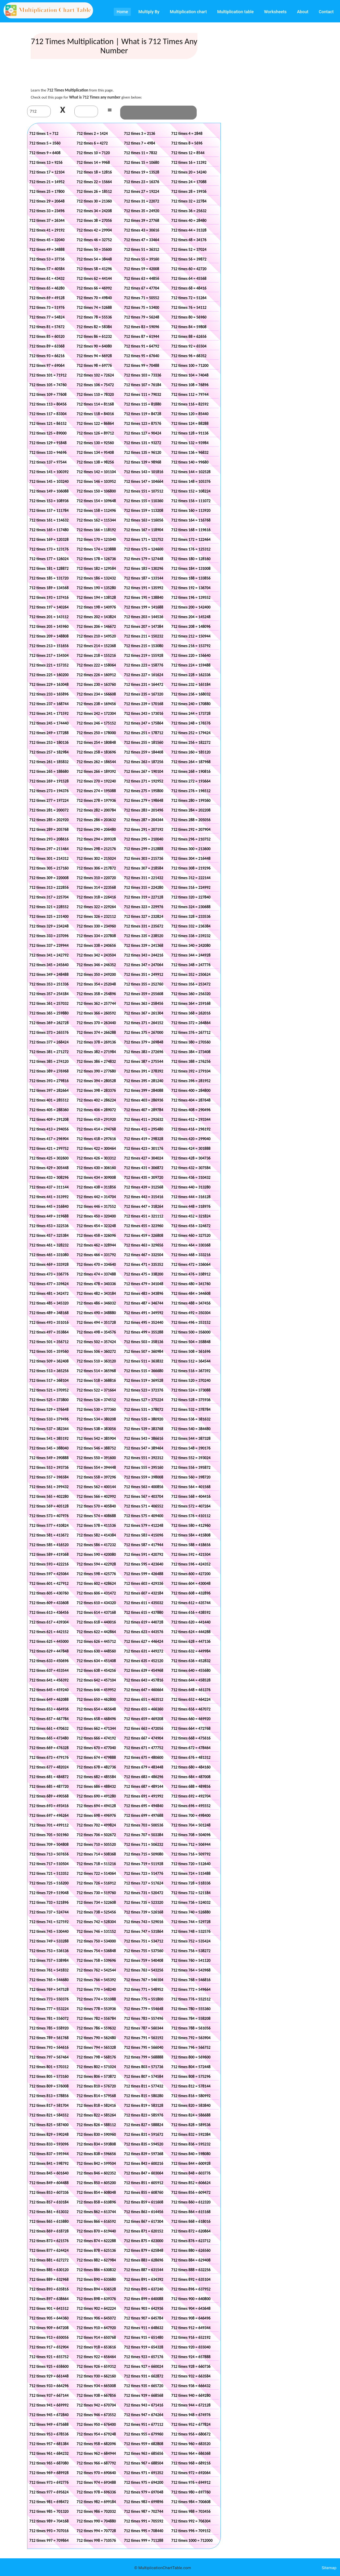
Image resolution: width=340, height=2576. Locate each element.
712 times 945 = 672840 (48, 2414)
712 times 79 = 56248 (141, 317)
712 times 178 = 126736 (96, 558)
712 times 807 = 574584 (143, 2076)
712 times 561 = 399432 (48, 1486)
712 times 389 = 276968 (48, 1071)
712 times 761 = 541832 (48, 1970)
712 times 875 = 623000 (143, 2240)
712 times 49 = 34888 (46, 249)
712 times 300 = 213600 (190, 848)
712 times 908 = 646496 (190, 2318)
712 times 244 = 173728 (190, 713)
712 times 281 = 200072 (48, 810)
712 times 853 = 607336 (48, 2192)
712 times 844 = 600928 (190, 2163)
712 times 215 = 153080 (143, 645)
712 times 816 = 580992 (190, 2095)
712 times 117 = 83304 (48, 413)
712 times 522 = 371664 (96, 1390)
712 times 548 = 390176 (190, 1448)
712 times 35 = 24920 (141, 210)
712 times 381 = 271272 (48, 1051)
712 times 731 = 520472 (143, 1892)
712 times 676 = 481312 (190, 1757)
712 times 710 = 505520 (96, 1844)
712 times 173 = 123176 (48, 549)
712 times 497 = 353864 (48, 1332)
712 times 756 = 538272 (190, 1950)
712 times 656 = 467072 (190, 1709)
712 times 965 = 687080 (48, 2463)
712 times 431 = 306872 (143, 1167)
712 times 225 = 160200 (48, 674)
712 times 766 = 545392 (96, 1979)
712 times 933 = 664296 (48, 2385)
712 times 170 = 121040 (96, 539)
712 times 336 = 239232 (190, 935)
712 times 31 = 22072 (141, 201)
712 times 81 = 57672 (46, 326)
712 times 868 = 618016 (190, 2221)
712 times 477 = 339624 (48, 1283)
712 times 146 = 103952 (96, 481)
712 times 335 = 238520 (143, 935)
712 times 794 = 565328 (96, 2047)
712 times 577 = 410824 (48, 1525)
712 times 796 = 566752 (190, 2047)
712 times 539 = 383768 (143, 1428)
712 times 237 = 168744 (48, 703)
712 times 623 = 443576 (143, 1631)
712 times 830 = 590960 (96, 2134)
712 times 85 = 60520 (46, 336)
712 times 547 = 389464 (143, 1448)
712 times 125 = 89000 (48, 433)
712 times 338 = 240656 (96, 945)
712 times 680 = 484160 (190, 1767)
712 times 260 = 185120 (190, 752)
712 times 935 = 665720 (143, 2385)
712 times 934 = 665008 (96, 2385)
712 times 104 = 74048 (189, 375)
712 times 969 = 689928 (48, 2472)
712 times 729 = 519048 (48, 1892)
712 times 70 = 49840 (94, 297)
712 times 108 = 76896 (189, 384)
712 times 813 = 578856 (48, 2095)
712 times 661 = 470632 (48, 1728)
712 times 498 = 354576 (96, 1332)
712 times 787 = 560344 (143, 2028)
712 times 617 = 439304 (48, 1622)
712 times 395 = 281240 (143, 1080)
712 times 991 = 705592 (143, 2521)
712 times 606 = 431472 (96, 1593)
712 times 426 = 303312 (96, 1158)
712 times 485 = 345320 (48, 1303)
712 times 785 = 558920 (48, 2028)
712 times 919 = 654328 (143, 2347)
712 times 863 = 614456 (143, 2211)
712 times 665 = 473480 (48, 1738)
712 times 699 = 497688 (143, 1815)
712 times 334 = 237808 (96, 935)
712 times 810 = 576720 (96, 2086)
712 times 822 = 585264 (96, 2115)
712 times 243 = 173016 (143, 713)
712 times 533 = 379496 (48, 1419)
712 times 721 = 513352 (48, 1873)
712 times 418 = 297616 (96, 1138)
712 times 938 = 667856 (96, 2395)
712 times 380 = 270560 (190, 1042)
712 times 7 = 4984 (139, 143)
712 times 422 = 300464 (96, 1148)
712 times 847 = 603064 (143, 2173)
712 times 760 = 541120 (190, 1960)
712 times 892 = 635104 (190, 2279)
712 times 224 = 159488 (190, 665)
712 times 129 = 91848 (48, 442)
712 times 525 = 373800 (48, 1399)
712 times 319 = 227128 (143, 897)
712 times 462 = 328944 (96, 1245)
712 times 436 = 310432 (190, 1177)
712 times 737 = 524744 (48, 1912)
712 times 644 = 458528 (190, 1680)
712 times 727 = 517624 (143, 1883)
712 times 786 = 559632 (96, 2028)
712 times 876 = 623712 (190, 2240)
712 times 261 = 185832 (48, 761)
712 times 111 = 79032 (142, 394)
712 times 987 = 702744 (143, 2511)
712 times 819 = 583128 (143, 2105)
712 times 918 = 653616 (96, 2347)
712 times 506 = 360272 (96, 1351)
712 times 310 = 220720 (96, 877)
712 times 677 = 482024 (48, 1767)
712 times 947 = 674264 (143, 2414)
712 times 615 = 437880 (143, 1612)
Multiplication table (235, 11)
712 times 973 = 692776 (48, 2482)
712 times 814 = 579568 (96, 2095)
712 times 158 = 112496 (96, 510)
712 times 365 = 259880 (48, 1013)
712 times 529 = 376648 (48, 1409)
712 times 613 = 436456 (48, 1612)
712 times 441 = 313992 (48, 1196)
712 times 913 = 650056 (48, 2337)
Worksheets (275, 11)
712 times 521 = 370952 (48, 1390)
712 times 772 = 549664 (190, 1989)
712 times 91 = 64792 (141, 346)
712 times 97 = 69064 (46, 365)
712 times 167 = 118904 (143, 529)
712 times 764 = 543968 (190, 1970)
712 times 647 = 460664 (143, 1689)
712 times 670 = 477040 (96, 1747)
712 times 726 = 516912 (96, 1883)
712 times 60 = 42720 (188, 268)
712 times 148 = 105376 (190, 481)
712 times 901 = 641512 (48, 2308)
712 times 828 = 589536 (190, 2124)
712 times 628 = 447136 (190, 1641)
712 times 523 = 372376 (143, 1390)
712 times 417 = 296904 (48, 1138)
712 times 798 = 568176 (96, 2057)
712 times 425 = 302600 (48, 1158)
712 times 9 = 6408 (44, 152)
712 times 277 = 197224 (48, 800)
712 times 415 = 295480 (143, 1129)
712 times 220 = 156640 (190, 655)
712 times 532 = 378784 (190, 1409)
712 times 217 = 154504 (48, 655)
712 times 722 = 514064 (96, 1873)
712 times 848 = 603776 (190, 2173)
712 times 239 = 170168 (143, 703)
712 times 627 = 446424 (143, 1641)
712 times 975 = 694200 (143, 2482)
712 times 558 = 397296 (96, 1477)
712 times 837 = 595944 (48, 2153)
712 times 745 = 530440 (48, 1931)
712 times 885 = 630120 (48, 2269)
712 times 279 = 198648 (143, 800)
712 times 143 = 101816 (143, 471)
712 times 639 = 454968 (143, 1670)
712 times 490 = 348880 (96, 1312)
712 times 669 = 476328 (48, 1747)
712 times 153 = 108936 (48, 500)
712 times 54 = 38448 (94, 259)
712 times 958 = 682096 (96, 2443)
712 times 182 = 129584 (96, 568)
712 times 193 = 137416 (48, 597)
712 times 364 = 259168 (190, 1003)
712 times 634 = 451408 (96, 1660)
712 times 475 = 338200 (143, 1274)
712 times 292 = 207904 (190, 829)
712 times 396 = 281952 (190, 1080)
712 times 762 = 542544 (96, 1970)
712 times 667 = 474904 (143, 1738)
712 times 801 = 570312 (48, 2066)
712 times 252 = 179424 (190, 732)
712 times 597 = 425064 (48, 1573)
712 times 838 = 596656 (96, 2153)
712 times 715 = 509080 (143, 1854)
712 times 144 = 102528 (190, 471)
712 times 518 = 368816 (96, 1380)
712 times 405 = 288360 (48, 1109)
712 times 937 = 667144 (48, 2395)
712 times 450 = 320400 (96, 1216)
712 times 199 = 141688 (143, 607)
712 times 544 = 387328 (190, 1438)
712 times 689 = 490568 (48, 1796)
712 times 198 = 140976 (96, 607)
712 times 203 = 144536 (143, 616)
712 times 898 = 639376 (96, 2298)
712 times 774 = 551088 (96, 1999)
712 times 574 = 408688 (96, 1515)
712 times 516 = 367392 (190, 1370)
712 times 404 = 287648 (190, 1100)
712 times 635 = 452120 (143, 1660)
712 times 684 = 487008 (190, 1776)
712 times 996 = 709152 (190, 2530)
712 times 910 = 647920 (96, 2327)
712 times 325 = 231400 (48, 916)
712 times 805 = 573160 (48, 2076)
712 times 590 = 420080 (96, 1554)
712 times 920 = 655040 (190, 2347)
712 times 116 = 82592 (189, 404)
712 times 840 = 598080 (190, 2153)
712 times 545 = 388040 (48, 1448)
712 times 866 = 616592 (96, 2221)
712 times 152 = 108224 (190, 491)
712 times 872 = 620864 (190, 2231)
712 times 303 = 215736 (143, 858)
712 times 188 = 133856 (190, 578)
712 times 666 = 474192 (96, 1738)
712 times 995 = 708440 (143, 2530)
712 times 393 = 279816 (48, 1080)
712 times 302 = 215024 (96, 858)
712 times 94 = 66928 (94, 355)
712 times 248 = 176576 (190, 723)
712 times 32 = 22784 (188, 201)
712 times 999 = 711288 (143, 2540)
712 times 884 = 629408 (190, 2260)
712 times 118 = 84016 (95, 413)
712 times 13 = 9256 (46, 162)
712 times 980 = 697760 (190, 2492)
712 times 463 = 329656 (143, 1245)
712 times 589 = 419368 (48, 1554)
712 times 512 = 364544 (190, 1361)
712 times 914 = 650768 (96, 2337)
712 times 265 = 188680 (48, 771)
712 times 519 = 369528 (143, 1380)
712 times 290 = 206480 (96, 829)
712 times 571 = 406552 (143, 1506)
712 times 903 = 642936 (143, 2308)
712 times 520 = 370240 (190, 1380)
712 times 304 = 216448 (190, 858)
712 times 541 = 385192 (48, 1438)
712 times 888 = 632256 (190, 2269)
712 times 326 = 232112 (96, 916)
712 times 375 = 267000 (143, 1032)
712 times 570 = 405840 (96, 1506)
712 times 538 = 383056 (96, 1428)
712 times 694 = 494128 (96, 1805)
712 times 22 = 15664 (94, 181)
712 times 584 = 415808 (190, 1535)
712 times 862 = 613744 (96, 2211)
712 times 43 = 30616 (141, 230)
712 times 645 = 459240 (48, 1689)
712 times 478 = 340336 (96, 1283)
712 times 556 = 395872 (190, 1467)
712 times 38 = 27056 (94, 220)
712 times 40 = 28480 (188, 220)
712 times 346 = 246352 (96, 964)
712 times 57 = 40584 (46, 268)
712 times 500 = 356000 (190, 1332)
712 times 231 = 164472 (143, 684)
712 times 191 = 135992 (143, 587)
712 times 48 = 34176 (188, 239)
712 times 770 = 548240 (96, 1989)
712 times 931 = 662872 (143, 2376)
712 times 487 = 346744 (143, 1303)
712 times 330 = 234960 (96, 926)
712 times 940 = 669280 (190, 2395)
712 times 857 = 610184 (48, 2202)
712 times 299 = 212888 (143, 848)
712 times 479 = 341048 (143, 1283)
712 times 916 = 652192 (190, 2337)
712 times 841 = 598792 (48, 2163)
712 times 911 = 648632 (143, 2327)
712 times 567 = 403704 (143, 1496)
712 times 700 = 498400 (190, 1815)
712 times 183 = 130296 (143, 568)
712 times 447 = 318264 (143, 1206)
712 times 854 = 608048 (96, 2192)
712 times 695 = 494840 (143, 1805)
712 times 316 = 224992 (190, 887)
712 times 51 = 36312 (141, 249)
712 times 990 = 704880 (96, 2521)
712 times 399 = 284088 (143, 1090)
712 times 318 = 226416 (96, 897)
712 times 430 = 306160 (96, 1167)
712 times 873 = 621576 (48, 2240)
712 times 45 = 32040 (46, 239)
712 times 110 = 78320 (95, 394)
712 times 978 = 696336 (96, 2492)
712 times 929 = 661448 (48, 2376)
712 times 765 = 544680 (48, 1979)
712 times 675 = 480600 (143, 1757)
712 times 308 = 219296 (190, 868)
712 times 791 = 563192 (143, 2037)
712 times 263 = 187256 (143, 761)
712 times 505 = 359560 (48, 1351)
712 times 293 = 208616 (48, 839)
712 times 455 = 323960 (143, 1225)
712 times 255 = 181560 (143, 742)
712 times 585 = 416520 (48, 1544)
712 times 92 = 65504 (188, 346)
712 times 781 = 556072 (48, 2018)
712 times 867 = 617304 (143, 2221)
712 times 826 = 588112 (96, 2124)
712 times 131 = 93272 (142, 442)
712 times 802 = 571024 (96, 2066)
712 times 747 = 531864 (143, 1931)
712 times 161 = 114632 (48, 520)
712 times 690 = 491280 (96, 1796)
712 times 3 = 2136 (139, 133)
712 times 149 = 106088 (48, 491)
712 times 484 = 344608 (190, 1293)
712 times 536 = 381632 (190, 1419)
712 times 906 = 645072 (96, 2318)
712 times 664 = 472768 (190, 1728)
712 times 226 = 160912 (96, 674)
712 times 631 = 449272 (143, 1651)
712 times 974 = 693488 (96, 2482)
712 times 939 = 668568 (143, 2395)
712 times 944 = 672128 (190, 2405)
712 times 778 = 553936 (96, 2008)
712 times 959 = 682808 (143, 2443)
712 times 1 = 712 (43, 133)
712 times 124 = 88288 (189, 423)
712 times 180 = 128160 (190, 558)
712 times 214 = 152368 (96, 645)
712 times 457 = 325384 (48, 1235)
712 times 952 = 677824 (190, 2424)
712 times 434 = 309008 (96, 1177)
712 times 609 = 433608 (48, 1602)
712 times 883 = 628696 (143, 2260)
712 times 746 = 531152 (96, 1931)
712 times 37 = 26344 (46, 220)
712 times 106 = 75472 (95, 384)
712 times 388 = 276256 (190, 1061)
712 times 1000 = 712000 (191, 2540)
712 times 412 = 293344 (190, 1119)
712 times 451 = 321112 (143, 1216)
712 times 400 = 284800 (190, 1090)
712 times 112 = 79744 (189, 394)
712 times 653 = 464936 (48, 1709)
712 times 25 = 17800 (46, 191)
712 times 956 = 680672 (190, 2434)
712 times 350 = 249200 (96, 974)
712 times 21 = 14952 (46, 181)
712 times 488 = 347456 (190, 1303)
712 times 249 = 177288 (48, 732)
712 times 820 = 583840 (190, 2105)
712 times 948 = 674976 (190, 2414)
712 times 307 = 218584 (143, 868)
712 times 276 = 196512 (190, 790)
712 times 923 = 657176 (143, 2356)
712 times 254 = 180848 (96, 742)
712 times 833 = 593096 (48, 2144)
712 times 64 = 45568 (188, 278)
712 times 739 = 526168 (143, 1912)
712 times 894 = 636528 (96, 2289)
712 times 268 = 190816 (190, 771)
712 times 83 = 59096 (141, 326)
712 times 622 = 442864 (96, 1631)
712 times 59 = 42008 (141, 268)
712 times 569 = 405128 (48, 1506)
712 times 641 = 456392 (48, 1680)
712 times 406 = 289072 (96, 1109)
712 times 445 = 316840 (48, 1206)
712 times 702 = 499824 (96, 1825)
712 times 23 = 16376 (141, 181)
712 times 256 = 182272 (190, 742)
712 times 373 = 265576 (48, 1032)
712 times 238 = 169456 (96, 703)
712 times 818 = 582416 (96, 2105)
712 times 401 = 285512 (48, 1100)
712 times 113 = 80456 (48, 404)
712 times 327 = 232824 (143, 916)
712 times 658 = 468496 (96, 1718)
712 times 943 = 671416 (143, 2405)
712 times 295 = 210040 (143, 839)
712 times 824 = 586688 (190, 2115)
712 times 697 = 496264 (48, 1815)
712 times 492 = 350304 (190, 1312)
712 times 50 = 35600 (94, 249)
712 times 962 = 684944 (96, 2453)
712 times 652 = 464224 (190, 1699)
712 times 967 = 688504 (143, 2463)
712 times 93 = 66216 (46, 355)
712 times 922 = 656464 (96, 2356)
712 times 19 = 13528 (141, 172)
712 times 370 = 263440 (96, 1022)
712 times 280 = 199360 (190, 800)
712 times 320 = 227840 (190, 897)
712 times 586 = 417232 (96, 1544)
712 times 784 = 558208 (190, 2018)
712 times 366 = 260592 (96, 1013)
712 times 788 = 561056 (190, 2028)
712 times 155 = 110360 (143, 500)
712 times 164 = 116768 (190, 520)
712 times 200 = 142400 (190, 607)
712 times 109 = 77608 (48, 394)
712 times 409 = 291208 (48, 1119)
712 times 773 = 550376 (48, 1999)
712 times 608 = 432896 (190, 1593)
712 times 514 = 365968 (96, 1370)
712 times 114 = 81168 (95, 404)
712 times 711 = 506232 (143, 1844)
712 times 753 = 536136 (48, 1950)
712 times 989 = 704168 (48, 2521)
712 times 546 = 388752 (96, 1448)
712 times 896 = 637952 (190, 2289)
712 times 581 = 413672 (48, 1535)
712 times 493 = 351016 (48, 1322)
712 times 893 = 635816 (48, 2289)
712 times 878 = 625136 (96, 2250)
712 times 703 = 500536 (143, 1825)
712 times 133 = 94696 (48, 452)
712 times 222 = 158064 (96, 665)
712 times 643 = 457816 (143, 1680)
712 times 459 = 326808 (143, 1235)
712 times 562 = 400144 (96, 1486)
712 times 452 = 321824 (190, 1216)
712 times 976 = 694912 (190, 2482)
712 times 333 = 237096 (48, 935)
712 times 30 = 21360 (94, 201)
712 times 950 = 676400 (96, 2424)
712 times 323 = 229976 (143, 906)
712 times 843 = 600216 (143, 2163)
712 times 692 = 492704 (190, 1796)
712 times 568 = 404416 (190, 1496)
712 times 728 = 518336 (190, 1883)
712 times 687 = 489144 (143, 1786)
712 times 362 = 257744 (96, 1003)
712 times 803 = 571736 (143, 2066)
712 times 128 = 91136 (189, 433)
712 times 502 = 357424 (96, 1341)
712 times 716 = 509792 (190, 1854)
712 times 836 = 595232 (190, 2144)
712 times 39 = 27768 (141, 220)
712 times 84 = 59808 (188, 326)
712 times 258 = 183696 (96, 752)
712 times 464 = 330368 (190, 1245)
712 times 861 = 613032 (48, 2211)
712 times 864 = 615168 (190, 2211)
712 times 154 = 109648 (96, 500)
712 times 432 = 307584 (190, 1167)
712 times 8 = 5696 (186, 143)
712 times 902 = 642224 (96, 2308)
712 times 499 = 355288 (143, 1332)
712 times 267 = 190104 (143, 771)
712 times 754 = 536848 (96, 1950)
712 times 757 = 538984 (48, 1960)
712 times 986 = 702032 (96, 2511)
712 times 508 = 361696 (190, 1351)
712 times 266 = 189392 (96, 771)
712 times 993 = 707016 (48, 2530)
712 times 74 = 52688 (94, 307)
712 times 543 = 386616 (143, 1438)
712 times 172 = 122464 (190, 539)
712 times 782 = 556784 (96, 2018)
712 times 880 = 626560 (190, 2250)
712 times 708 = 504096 (190, 1834)
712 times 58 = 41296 (94, 268)
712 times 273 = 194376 (48, 790)
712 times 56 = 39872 (188, 259)
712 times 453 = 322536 (48, 1225)
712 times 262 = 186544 (96, 761)
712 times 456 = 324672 (190, 1225)
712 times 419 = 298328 (143, 1138)
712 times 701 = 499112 (48, 1825)
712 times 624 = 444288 (190, 1631)
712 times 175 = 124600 (143, 549)
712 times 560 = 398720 (190, 1477)
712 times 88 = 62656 (188, 336)
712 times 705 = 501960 (48, 1834)
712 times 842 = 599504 (96, 2163)
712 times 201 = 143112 (48, 616)
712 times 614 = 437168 (96, 1612)
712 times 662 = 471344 (96, 1728)
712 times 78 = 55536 (94, 317)
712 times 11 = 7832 (140, 152)
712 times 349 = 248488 (48, 974)
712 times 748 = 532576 (190, 1931)
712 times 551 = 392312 (143, 1457)
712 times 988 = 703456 (190, 2511)
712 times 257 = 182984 (48, 752)
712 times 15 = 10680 (141, 162)
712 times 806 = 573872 (96, 2076)
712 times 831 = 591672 (143, 2134)
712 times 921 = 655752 (48, 2356)
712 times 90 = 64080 (94, 346)
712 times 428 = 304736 (190, 1158)
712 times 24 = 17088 (188, 181)
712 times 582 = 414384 (96, 1535)
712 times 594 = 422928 (96, 1564)
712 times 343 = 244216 (143, 955)
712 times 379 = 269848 (143, 1042)
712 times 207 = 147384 (143, 626)
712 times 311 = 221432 (143, 877)
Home (122, 11)
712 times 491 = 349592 (143, 1312)
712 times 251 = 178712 (143, 732)
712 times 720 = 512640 (190, 1863)
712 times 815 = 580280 (143, 2095)
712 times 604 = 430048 (190, 1583)
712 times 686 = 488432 (96, 1786)
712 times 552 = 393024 (190, 1457)
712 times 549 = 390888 (48, 1457)
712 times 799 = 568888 (143, 2057)
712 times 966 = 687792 (96, 2463)
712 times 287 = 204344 (143, 819)
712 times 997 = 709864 (48, 2540)
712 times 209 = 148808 (48, 636)
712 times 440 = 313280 (190, 1187)
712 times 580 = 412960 (190, 1525)
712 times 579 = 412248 (143, 1525)
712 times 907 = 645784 (143, 2318)
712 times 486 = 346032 (96, 1303)
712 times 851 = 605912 (143, 2182)
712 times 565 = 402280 (48, 1496)
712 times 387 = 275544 (143, 1061)
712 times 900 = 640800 (190, 2298)
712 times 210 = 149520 (96, 636)
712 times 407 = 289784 (143, 1109)
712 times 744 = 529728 (190, 1921)
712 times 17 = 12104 (46, 172)
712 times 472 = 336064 (190, 1264)
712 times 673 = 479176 (48, 1757)
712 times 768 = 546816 (190, 1979)
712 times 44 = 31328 (188, 230)
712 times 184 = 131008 (190, 568)
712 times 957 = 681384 (48, 2443)
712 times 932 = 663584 (190, 2376)
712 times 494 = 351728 (96, 1322)
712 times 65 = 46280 (46, 288)
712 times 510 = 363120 (96, 1361)
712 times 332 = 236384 (190, 926)
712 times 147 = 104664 (143, 481)
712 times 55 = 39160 (141, 259)
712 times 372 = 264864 (190, 1022)
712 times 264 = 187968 (190, 761)
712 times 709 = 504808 (48, 1844)
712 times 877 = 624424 (48, 2250)
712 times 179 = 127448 (143, 558)
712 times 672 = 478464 (190, 1747)
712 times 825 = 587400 (48, 2124)
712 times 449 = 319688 (48, 1216)
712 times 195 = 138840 (143, 597)
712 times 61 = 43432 (46, 278)
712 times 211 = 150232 (143, 636)
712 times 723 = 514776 (143, 1873)
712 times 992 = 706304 (190, 2521)
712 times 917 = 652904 (48, 2347)
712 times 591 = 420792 (143, 1554)
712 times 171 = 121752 (143, 539)
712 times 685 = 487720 (48, 1786)
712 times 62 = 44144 (94, 278)
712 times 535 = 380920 (143, 1419)
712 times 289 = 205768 (48, 829)
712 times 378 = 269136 (96, 1042)
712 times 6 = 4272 (92, 143)
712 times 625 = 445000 (48, 1641)
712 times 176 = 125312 (190, 549)
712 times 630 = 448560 (96, 1651)
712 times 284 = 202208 (190, 810)
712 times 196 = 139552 (190, 597)
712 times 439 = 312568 (143, 1187)
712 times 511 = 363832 (143, 1361)
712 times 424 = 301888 (190, 1148)
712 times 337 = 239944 (48, 945)
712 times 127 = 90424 (142, 433)
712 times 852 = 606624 (190, 2182)
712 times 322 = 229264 (96, 906)
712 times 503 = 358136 (143, 1341)
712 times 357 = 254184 (48, 993)
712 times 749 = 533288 (48, 1941)
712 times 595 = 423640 (143, 1564)
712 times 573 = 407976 (48, 1515)
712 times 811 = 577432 (143, 2086)
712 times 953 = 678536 (48, 2434)
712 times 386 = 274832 (96, 1061)
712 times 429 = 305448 (48, 1167)
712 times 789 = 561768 (48, 2037)
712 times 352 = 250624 (190, 974)
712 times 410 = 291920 (96, 1119)
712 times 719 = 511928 (143, 1863)
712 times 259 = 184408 (143, 752)
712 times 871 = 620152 (143, 2231)
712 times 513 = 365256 (48, 1370)
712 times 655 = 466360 (143, 1709)
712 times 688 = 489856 (190, 1786)
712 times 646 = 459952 (96, 1689)
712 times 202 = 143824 (96, 616)
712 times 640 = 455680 (190, 1670)
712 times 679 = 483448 (143, 1767)
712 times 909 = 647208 (48, 2327)
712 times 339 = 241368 (143, 945)
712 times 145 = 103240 (48, 481)
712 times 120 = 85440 (189, 413)
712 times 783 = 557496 (143, 2018)
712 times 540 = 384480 (190, 1428)
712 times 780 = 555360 (190, 2008)
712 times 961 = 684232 (48, 2453)
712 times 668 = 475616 (190, 1738)
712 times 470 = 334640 (96, 1264)
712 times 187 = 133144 (143, 578)
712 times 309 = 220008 (48, 877)
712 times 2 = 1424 (92, 133)
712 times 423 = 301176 (143, 1148)
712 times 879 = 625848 (143, 2250)
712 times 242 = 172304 (96, 713)
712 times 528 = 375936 (190, 1399)
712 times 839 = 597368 (143, 2153)
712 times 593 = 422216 (48, 1564)
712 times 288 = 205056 (190, 819)
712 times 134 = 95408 (95, 452)
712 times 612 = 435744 (190, 1602)
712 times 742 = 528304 (96, 1921)
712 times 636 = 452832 (190, 1660)
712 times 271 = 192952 (143, 781)
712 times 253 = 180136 (48, 742)
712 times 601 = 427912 (48, 1583)
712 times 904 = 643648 (190, 2308)
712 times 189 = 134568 (48, 587)
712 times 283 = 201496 (143, 810)
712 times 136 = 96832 (189, 452)
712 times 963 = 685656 (143, 2453)
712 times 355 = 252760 (143, 984)
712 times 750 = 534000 (96, 1941)
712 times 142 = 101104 (96, 471)
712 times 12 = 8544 (187, 152)
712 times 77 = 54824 (46, 317)
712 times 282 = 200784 (96, 810)
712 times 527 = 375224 (143, 1399)
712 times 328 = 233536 (190, 916)
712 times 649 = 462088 (48, 1699)
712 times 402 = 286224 (96, 1100)
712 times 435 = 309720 (143, 1177)
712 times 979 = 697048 (143, 2492)
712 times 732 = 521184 (190, 1892)
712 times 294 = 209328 (96, 839)
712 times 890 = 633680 (96, 2279)
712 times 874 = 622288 (96, 2240)
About (302, 11)
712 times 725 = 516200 (48, 1883)
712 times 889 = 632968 (48, 2279)
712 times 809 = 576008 (48, 2086)
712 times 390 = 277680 (96, 1071)
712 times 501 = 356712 (48, 1341)
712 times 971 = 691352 (143, 2472)
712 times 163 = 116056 (143, 520)
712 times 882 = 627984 (96, 2260)
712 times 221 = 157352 (48, 665)
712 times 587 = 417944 (143, 1544)
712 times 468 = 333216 (190, 1254)
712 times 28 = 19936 (188, 191)
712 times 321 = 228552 (48, 906)
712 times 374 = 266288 (96, 1032)
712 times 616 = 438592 (190, 1612)
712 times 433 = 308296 (48, 1177)
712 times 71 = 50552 (141, 297)
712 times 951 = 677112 (143, 2424)
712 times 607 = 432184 (143, 1593)
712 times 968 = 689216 (190, 2463)
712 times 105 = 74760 (48, 384)
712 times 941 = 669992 (48, 2405)
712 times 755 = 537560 (143, 1950)
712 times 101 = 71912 (48, 375)
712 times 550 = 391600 (96, 1457)
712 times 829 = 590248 (48, 2134)
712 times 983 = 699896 (143, 2501)
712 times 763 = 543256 (143, 1970)
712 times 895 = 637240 (143, 2289)
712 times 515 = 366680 (143, 1370)
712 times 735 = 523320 (143, 1902)
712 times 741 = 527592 (48, 1921)
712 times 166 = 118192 (96, 529)
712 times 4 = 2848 (186, 133)
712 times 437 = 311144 (48, 1187)
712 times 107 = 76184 (142, 384)
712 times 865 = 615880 (48, 2221)
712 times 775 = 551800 (143, 1999)
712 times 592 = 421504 (190, 1554)
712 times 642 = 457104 (96, 1680)
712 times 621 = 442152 (48, 1631)
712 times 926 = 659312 (96, 2366)
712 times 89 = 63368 (46, 346)
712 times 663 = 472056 (143, 1728)
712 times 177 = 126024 (48, 558)
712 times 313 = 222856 (48, 887)
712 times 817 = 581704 (48, 2105)
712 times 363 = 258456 (143, 1003)
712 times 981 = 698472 (48, 2501)
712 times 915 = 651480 (143, 2337)
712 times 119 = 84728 (142, 413)
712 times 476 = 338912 (190, 1274)
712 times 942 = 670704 (96, 2405)
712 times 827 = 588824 (143, 2124)
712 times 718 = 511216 (96, 1863)
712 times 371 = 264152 (143, 1022)
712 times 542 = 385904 (96, 1438)
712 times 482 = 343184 (96, 1293)
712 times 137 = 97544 (48, 462)
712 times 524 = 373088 (190, 1390)
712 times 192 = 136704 (190, 587)
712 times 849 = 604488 (48, 2182)
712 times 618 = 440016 (96, 1622)
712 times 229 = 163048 (48, 684)
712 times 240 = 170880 (190, 703)
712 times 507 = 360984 (143, 1351)
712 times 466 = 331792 (96, 1254)
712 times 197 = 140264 (48, 607)
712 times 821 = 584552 (48, 2115)
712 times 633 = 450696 (48, 1660)
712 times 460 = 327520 (190, 1235)
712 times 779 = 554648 (143, 2008)
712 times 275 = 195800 (143, 790)
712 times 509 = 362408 (48, 1361)
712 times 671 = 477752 (143, 1747)
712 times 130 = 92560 (95, 442)
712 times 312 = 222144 (190, 877)
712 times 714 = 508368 (96, 1854)
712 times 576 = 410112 (190, 1515)
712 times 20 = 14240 (188, 172)
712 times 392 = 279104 (190, 1071)
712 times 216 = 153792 (190, 645)
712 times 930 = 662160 (96, 2376)
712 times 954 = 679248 (96, 2434)
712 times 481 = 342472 (48, 1293)
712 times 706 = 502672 (96, 1834)
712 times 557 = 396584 (48, 1477)
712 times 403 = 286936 (143, 1100)
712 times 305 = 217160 (48, 868)
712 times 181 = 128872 (48, 568)
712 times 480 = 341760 (190, 1283)
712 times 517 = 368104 (48, 1380)
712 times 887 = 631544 (143, 2269)
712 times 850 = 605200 (96, 2182)
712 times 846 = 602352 (96, 2173)
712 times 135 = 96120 (142, 452)
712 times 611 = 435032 (143, 1602)
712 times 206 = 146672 (96, 626)
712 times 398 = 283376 (96, 1090)
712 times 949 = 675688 (48, 2424)
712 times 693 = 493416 (48, 1805)
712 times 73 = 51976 (46, 307)
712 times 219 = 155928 (143, 655)
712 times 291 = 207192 (143, 829)
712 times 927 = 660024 (143, 2366)
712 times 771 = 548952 (143, 1989)
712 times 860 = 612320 (190, 2202)
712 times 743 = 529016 (143, 1921)
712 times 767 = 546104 (143, 1979)
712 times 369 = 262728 (48, 1022)
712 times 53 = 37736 (46, 259)
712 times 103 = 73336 (142, 375)
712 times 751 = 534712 (143, 1941)
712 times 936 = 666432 (190, 2385)
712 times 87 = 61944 (141, 336)
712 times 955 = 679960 (143, 2434)
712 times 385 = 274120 (48, 1061)
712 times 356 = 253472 (190, 984)
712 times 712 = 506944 (190, 1844)
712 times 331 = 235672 (143, 926)
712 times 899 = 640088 (143, 2298)
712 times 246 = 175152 (96, 723)
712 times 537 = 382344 (48, 1428)
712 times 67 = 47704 (141, 288)
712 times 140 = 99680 (189, 462)
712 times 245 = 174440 (48, 723)
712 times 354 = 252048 (96, 984)
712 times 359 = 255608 (143, 993)
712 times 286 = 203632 (96, 819)
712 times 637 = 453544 (48, 1670)
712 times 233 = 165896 (48, 694)
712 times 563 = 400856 (143, 1486)
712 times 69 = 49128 (46, 297)
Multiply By (148, 11)
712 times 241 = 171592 (48, 713)
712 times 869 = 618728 (48, 2231)
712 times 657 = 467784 (48, 1718)
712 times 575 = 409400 (143, 1515)
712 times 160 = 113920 (190, 510)
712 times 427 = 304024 (143, 1158)
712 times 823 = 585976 (143, 2115)
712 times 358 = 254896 (96, 993)
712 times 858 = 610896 (96, 2202)
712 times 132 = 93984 (189, 442)
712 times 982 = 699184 (96, 2501)
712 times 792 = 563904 (190, 2037)
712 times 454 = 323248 (96, 1225)
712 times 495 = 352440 (143, 1322)
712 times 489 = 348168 (48, 1312)
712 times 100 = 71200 (189, 365)
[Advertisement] (124, 74)
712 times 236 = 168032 (190, 694)
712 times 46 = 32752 (94, 239)
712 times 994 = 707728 (96, 2530)
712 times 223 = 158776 (143, 665)
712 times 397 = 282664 (48, 1090)
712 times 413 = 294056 (48, 1129)
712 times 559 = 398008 (143, 1477)
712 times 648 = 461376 (190, 1689)
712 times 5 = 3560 (44, 143)
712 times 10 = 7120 (93, 152)
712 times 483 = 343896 (143, 1293)
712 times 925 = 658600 (48, 2366)
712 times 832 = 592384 (190, 2134)
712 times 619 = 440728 (143, 1622)
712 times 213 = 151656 (48, 645)
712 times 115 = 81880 (142, 404)
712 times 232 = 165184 (190, 684)
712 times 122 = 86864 (95, 423)
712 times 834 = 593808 (96, 2144)
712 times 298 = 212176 (96, 848)
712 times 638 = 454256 (96, 1670)
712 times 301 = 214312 (48, 858)
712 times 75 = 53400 (141, 307)
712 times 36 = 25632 (188, 210)
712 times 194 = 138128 (96, 597)
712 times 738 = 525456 (96, 1912)
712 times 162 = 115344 (96, 520)
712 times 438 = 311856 (96, 1187)
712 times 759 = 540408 (143, 1960)
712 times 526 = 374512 (96, 1399)
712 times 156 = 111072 (190, 500)
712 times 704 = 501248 (190, 1825)
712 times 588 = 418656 (190, 1544)
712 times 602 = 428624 (96, 1583)
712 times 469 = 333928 (48, 1264)
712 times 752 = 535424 (190, 1941)
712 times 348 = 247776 (190, 964)
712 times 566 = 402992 (96, 1496)
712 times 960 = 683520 (190, 2443)
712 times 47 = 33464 (141, 239)
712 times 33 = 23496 (46, 210)
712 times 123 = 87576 (142, 423)
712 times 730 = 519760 (96, 1892)
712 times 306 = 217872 (96, 868)
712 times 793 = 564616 (48, 2047)
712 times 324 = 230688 (190, 906)
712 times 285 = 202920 (48, 819)
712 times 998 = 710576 (96, 2540)
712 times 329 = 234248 (48, 926)
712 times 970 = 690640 (96, 2472)
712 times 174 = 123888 (96, 549)
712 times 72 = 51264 (188, 297)
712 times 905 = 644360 (48, 2318)
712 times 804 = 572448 (190, 2066)
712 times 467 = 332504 (143, 1254)
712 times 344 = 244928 (190, 955)
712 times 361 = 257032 (48, 1003)
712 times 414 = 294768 (96, 1129)
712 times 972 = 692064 (190, 2472)
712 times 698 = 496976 (96, 1815)
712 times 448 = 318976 (190, 1206)
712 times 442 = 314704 (96, 1196)
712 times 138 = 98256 (95, 462)
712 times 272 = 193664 (190, 781)
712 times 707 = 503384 (143, 1834)
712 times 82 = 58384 (94, 326)
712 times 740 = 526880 (190, 1912)
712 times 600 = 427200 (190, 1573)
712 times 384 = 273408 (190, 1051)
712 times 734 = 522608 (96, 1902)
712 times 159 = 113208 (143, 510)
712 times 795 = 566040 (143, 2047)
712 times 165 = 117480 (48, 529)
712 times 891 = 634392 (143, 2279)
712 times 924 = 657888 (190, 2356)
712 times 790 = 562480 (96, 2037)
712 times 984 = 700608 (190, 2501)
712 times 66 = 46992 (94, 288)
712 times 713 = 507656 (48, 1854)
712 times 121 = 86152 (48, 423)
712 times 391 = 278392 (143, 1071)
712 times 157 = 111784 (48, 510)
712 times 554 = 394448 (96, 1467)
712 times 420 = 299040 (190, 1138)
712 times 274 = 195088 (96, 790)
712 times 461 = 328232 (48, 1245)
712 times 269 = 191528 (48, 781)
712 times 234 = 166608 (96, 694)
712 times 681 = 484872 (48, 1776)
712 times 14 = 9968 (93, 162)
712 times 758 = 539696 (96, 1960)
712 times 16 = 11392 (188, 162)
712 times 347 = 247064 (143, 964)
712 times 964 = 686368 (190, 2453)
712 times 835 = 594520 (143, 2144)
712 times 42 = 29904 (94, 230)
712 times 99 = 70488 (141, 365)
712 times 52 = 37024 (188, 249)
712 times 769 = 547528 (48, 1989)
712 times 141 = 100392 (48, 471)
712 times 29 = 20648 (46, 201)
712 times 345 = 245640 (48, 964)
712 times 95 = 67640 (141, 355)
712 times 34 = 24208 (94, 210)
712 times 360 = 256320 (190, 993)
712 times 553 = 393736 (48, 1467)
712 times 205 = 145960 (48, 626)
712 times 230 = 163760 (96, 684)
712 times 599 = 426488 (143, 1573)
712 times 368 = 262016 (190, 1013)
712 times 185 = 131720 (48, 578)
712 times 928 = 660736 (190, 2366)
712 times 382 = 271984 (96, 1051)
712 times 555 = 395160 (143, 1467)
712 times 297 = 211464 (48, 848)
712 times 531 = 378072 (143, 1409)
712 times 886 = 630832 (96, 2269)
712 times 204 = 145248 (190, 616)
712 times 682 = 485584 (96, 1776)
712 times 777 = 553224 (48, 2008)
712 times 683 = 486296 (143, 1776)
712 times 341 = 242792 (48, 955)
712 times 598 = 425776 (96, 1573)
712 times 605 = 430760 (48, 1593)
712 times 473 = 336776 (48, 1274)
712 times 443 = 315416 (143, 1196)
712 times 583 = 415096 (143, 1535)
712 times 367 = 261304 (143, 1013)
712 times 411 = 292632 (143, 1119)
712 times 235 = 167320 (143, 694)
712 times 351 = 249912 (143, 974)
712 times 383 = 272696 (143, 1051)
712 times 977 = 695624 (48, 2492)
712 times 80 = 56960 (188, 317)
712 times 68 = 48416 (188, 288)
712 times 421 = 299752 (48, 1148)
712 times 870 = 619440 (96, 2231)
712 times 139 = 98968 (142, 462)
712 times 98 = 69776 (94, 365)
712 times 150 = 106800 (96, 491)
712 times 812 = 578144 (190, 2086)
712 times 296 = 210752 (190, 839)
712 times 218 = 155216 (96, 655)
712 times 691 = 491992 (143, 1796)
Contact (326, 11)
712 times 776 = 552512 (190, 1999)
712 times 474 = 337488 (96, 1274)
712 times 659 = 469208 (143, 1718)
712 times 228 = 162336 (190, 674)
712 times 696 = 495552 (190, 1805)
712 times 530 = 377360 (96, 1409)
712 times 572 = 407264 (190, 1506)
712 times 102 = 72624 (95, 375)
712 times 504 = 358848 (190, 1341)
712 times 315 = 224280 (143, 887)
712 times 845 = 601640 (48, 2173)
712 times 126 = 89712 (95, 433)
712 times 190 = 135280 (96, 587)
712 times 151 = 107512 (143, 491)
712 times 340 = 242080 (190, 945)
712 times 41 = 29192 (46, 230)
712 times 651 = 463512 (143, 1699)
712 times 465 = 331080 (48, 1254)
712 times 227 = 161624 (143, 674)
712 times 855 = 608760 (143, 2192)
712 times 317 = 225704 (48, 897)
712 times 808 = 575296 (190, 2076)
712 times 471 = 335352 (143, 1264)
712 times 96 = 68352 (188, 355)
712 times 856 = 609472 (190, 2192)
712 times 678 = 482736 (96, 1767)
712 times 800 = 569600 (190, 2057)
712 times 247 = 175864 (143, 723)
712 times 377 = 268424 (48, 1042)
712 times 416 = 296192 (190, 1129)
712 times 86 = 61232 (94, 336)
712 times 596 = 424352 (190, 1564)
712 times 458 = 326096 (96, 1235)
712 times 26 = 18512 (94, 191)
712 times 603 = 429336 (143, 1583)
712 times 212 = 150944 (190, 636)
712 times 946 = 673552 (96, 2414)
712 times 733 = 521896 (48, 1902)
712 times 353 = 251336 (48, 984)
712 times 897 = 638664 (48, 2298)
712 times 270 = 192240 (96, 781)
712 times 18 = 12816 (94, 172)
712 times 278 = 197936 (96, 800)
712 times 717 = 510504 (48, 1863)
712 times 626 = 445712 (96, 1641)
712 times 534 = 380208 (96, 1419)
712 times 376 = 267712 (190, 1032)
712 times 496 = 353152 (190, 1322)
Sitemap (329, 2567)
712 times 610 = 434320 (96, 1602)
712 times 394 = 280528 (96, 1080)
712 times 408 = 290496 (190, 1109)
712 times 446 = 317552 (96, 1206)
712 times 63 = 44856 (141, 278)
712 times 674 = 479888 (96, 1757)
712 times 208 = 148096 (190, 626)
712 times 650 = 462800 (96, 1699)
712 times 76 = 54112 (188, 307)
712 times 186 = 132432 (96, 578)
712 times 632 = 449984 (190, 1651)
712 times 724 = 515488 (190, 1873)
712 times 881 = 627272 (48, 2260)
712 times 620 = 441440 (190, 1622)
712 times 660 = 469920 (190, 1718)
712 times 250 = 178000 (96, 732)
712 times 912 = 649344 (190, 2327)
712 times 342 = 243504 (96, 955)
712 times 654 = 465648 (96, 1709)
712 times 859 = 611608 (143, 2202)
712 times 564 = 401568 (190, 1486)
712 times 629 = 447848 (48, 1651)
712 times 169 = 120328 (48, 539)
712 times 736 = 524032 (190, 1902)
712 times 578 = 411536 (96, 1525)
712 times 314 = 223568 (96, 887)
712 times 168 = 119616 (190, 529)
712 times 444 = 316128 (190, 1196)
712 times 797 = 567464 (48, 2057)
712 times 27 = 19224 (141, 191)
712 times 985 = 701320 (48, 2511)
